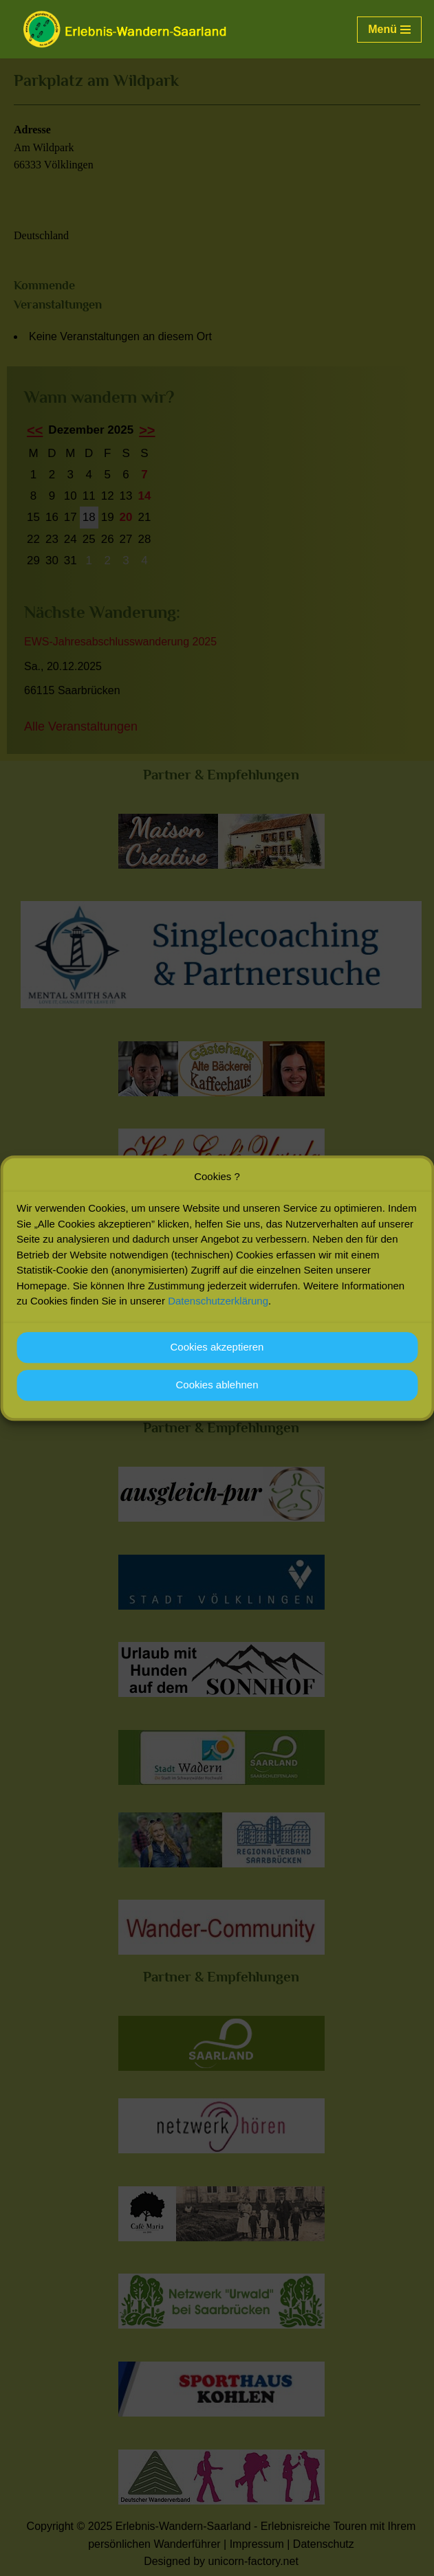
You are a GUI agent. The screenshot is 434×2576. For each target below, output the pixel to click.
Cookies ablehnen (216, 1393)
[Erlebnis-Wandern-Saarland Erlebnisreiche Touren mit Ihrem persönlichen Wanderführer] (124, 29)
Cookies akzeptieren (217, 1355)
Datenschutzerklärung (218, 1309)
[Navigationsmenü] (389, 29)
